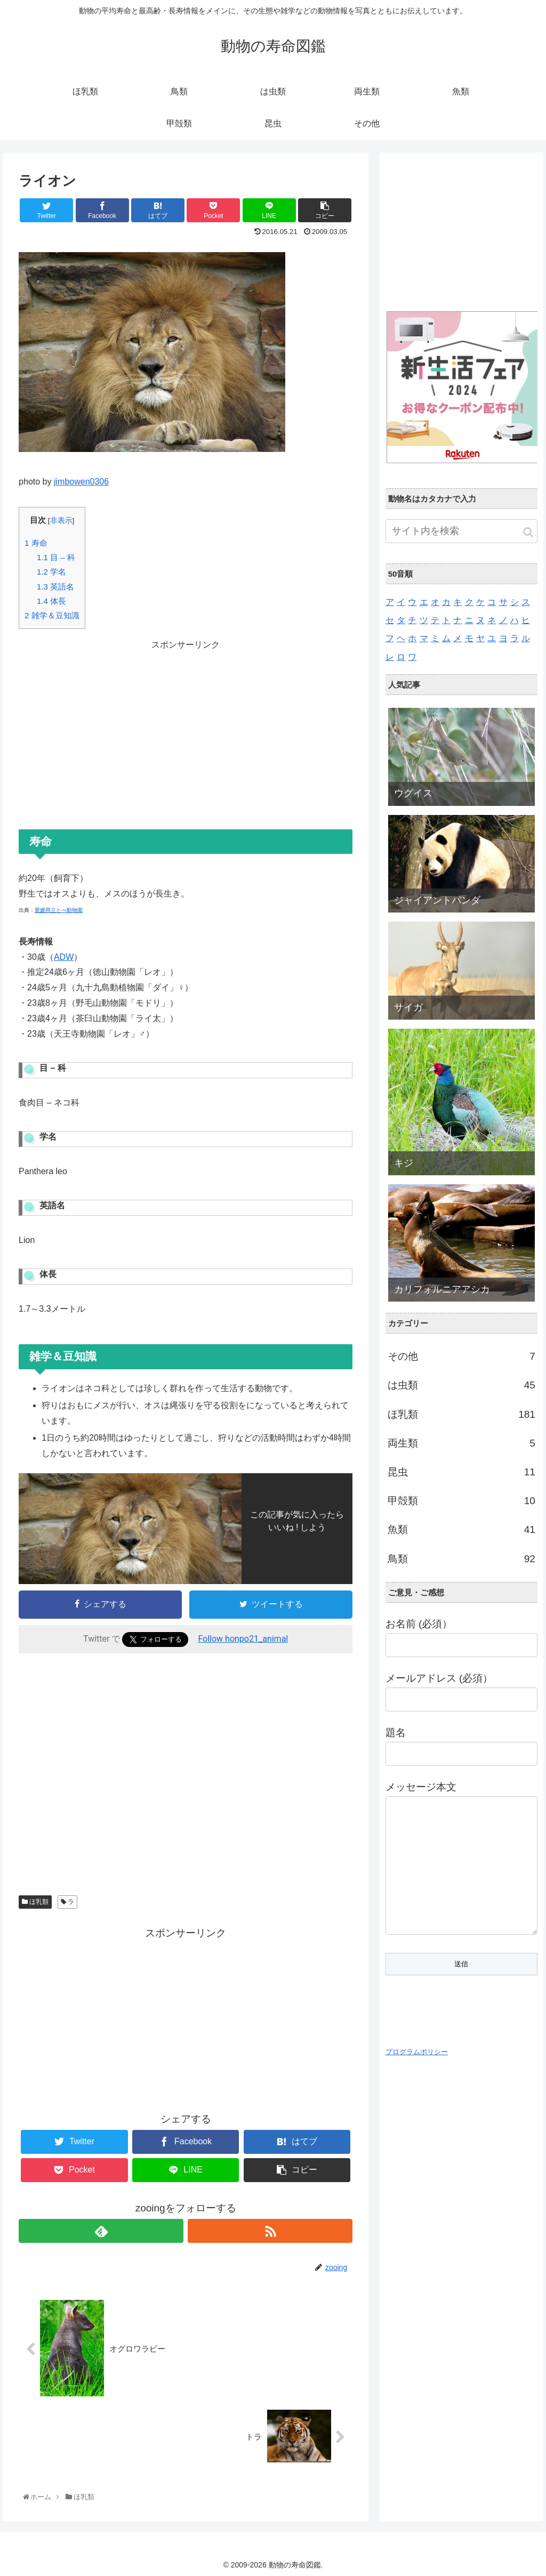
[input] (461, 531)
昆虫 (461, 1472)
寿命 (36, 542)
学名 (51, 571)
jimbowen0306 (81, 481)
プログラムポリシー (417, 2052)
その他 (461, 1356)
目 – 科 (56, 557)
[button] (528, 532)
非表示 (61, 520)
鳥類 (461, 1559)
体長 (51, 600)
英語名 (55, 586)
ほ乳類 (35, 1901)
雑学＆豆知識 (52, 615)
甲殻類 (461, 1501)
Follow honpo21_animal (243, 1639)
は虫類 (461, 1385)
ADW (64, 957)
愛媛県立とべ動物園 (59, 910)
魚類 (461, 1530)
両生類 (461, 1443)
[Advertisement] (185, 727)
